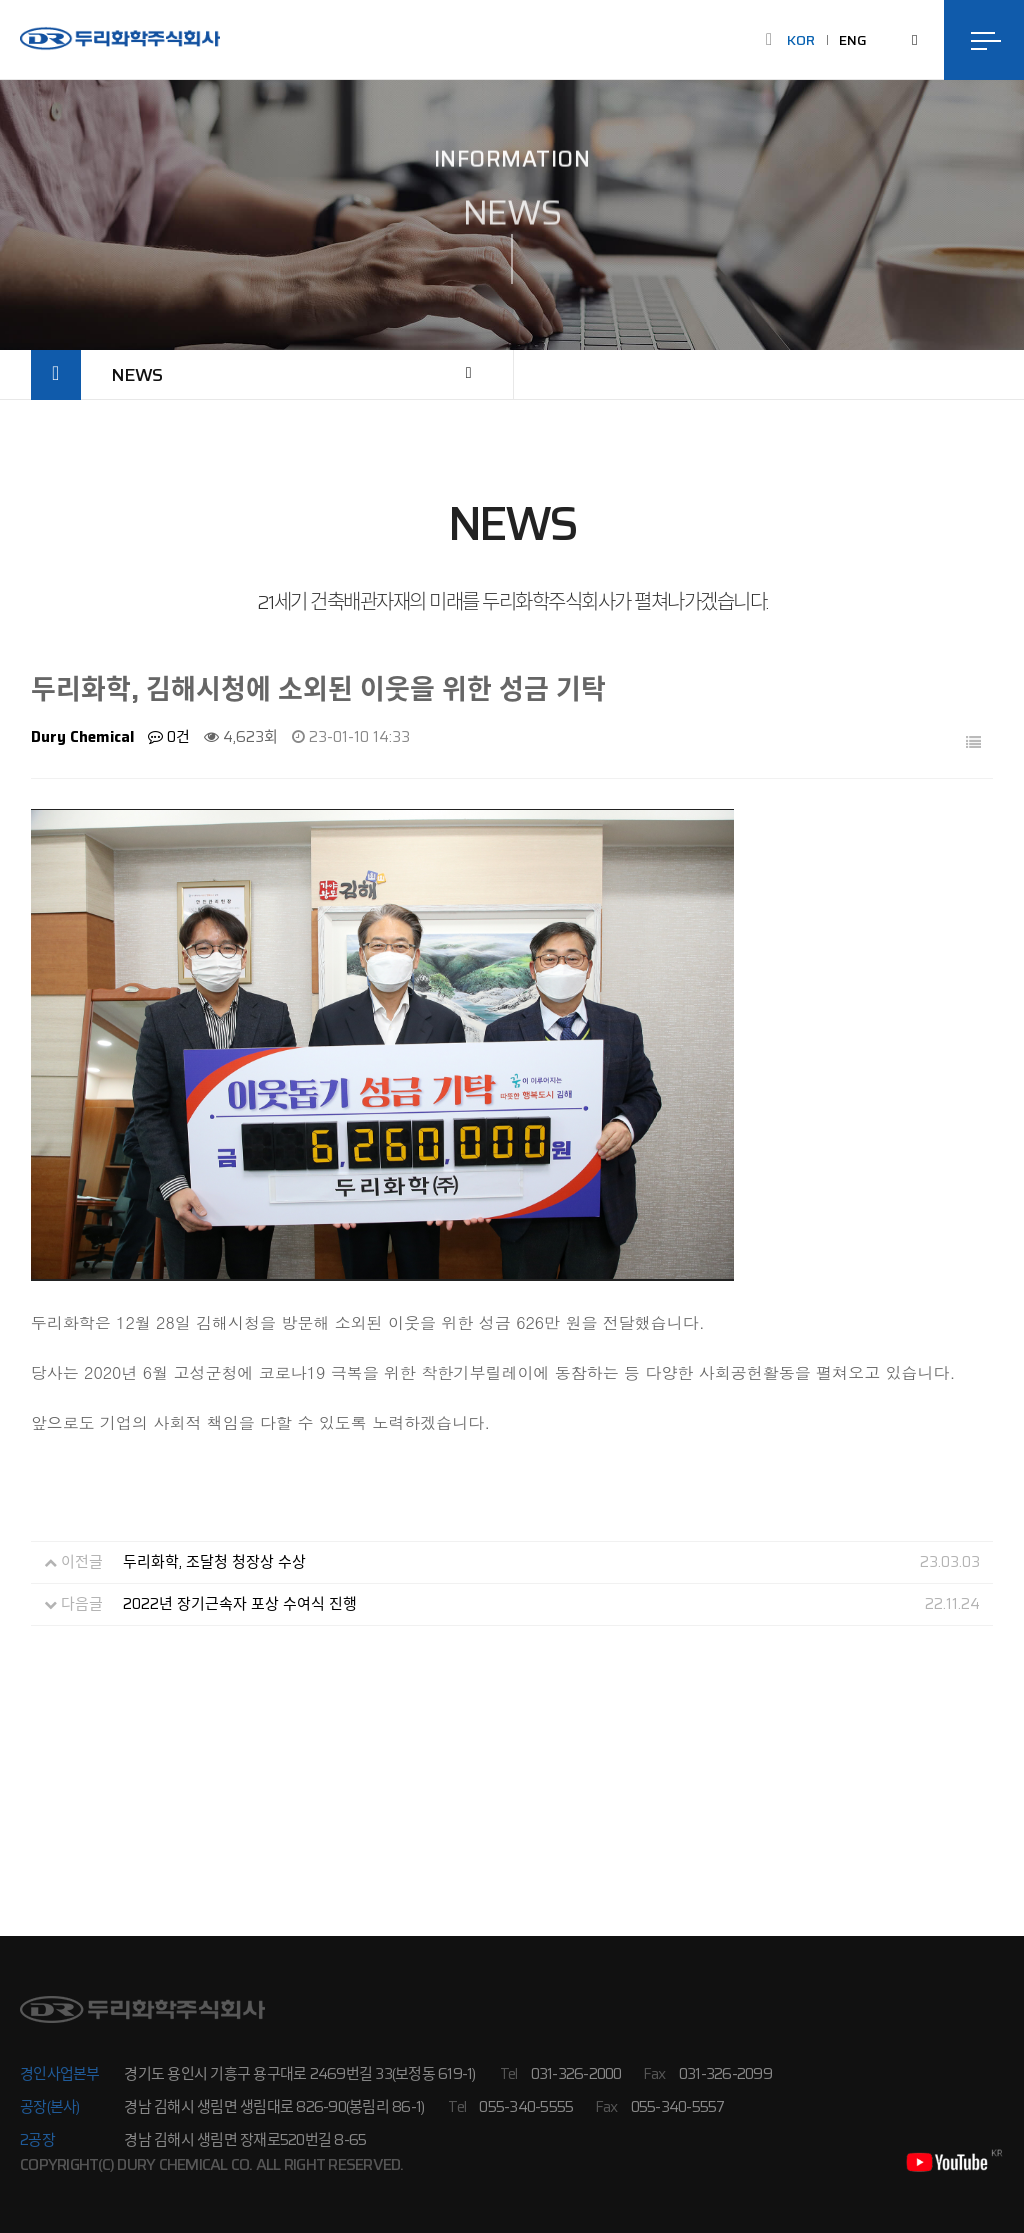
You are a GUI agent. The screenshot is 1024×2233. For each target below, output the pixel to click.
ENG (853, 40)
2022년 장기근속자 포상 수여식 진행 (240, 1605)
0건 (169, 738)
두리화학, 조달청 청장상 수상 (214, 1563)
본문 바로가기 (0, 0)
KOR (801, 40)
